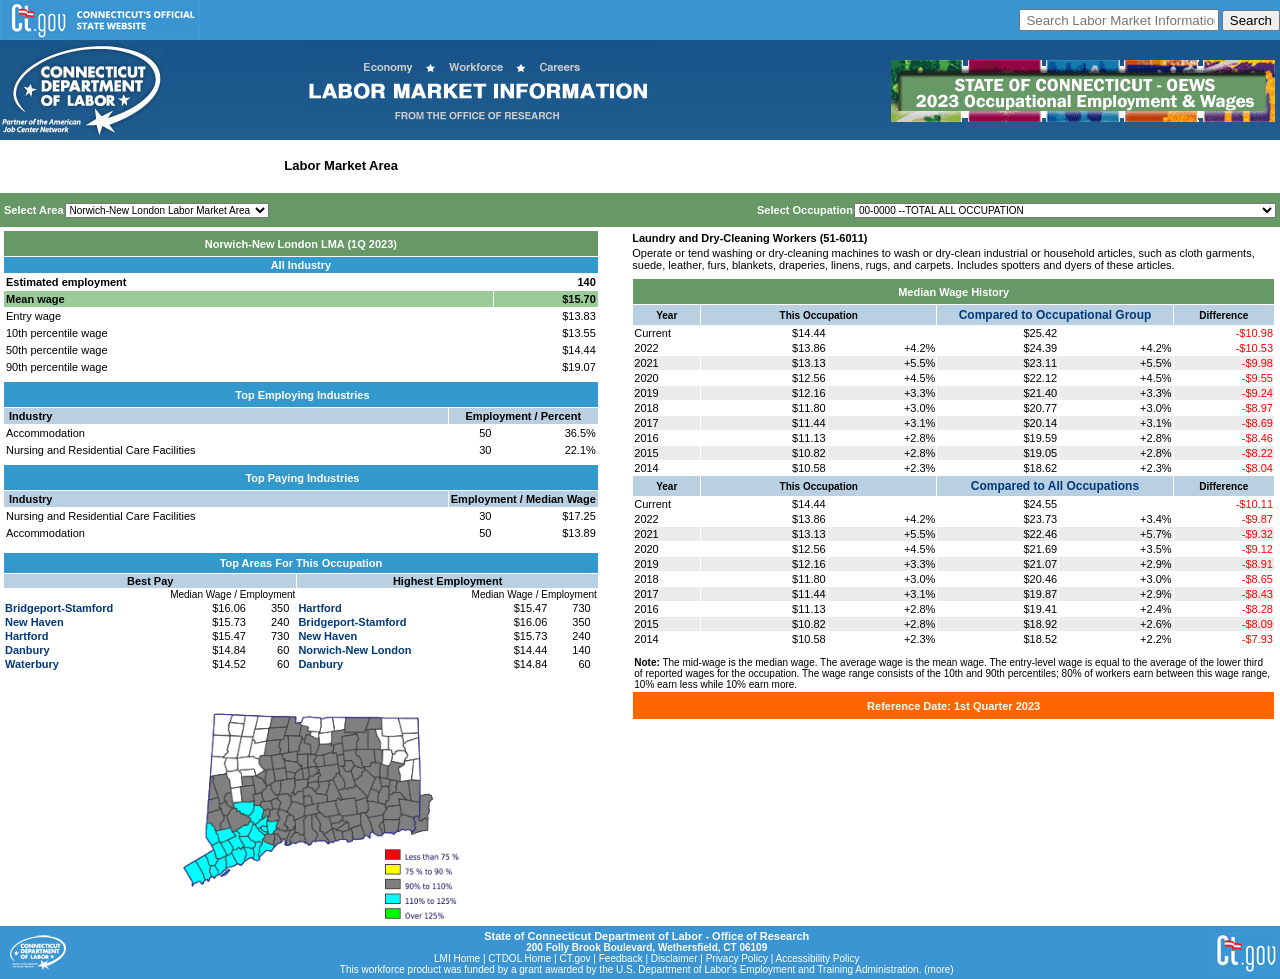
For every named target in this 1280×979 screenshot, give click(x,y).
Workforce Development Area (495, 165)
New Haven (34, 622)
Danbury (27, 650)
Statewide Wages (103, 165)
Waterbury (32, 664)
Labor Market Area (341, 165)
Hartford (26, 636)
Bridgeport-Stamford (59, 608)
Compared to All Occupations (1055, 486)
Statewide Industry (218, 165)
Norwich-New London (354, 650)
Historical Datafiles (646, 165)
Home (23, 165)
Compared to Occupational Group (1055, 315)
